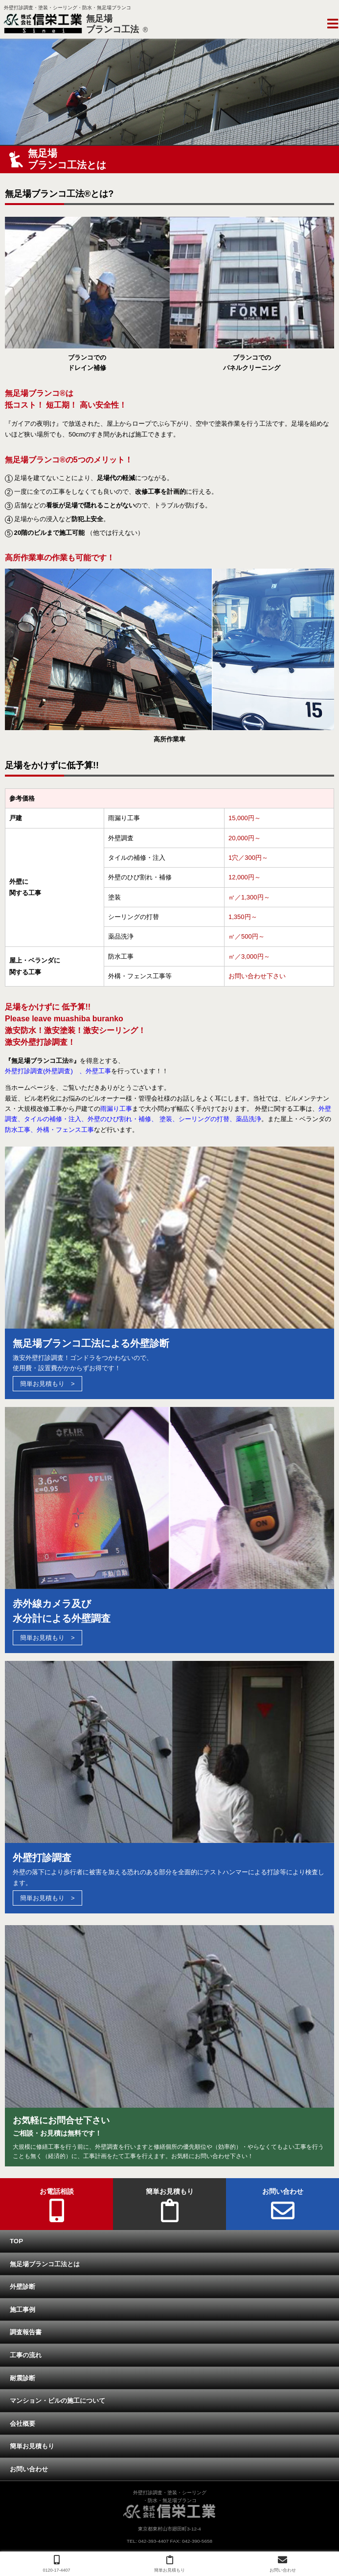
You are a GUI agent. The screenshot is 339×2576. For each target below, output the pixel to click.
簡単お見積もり (42, 1383)
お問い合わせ (29, 2469)
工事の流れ (26, 2355)
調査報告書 (26, 2332)
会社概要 (22, 2423)
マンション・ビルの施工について (57, 2400)
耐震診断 (22, 2378)
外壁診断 (22, 2286)
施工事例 (22, 2309)
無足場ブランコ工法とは (45, 2264)
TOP (16, 2241)
